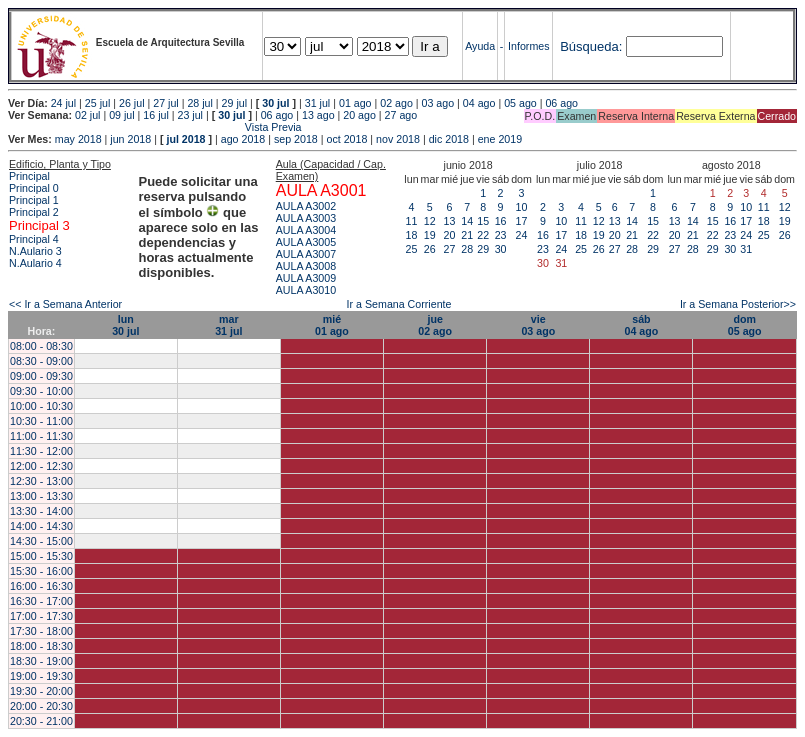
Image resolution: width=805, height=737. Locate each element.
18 (412, 235)
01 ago (355, 103)
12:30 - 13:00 (41, 481)
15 (483, 221)
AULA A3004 (306, 230)
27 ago (401, 115)
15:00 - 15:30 (41, 556)
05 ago (520, 103)
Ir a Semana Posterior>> (738, 304)
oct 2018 (346, 139)
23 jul (190, 115)
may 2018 (78, 139)
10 (522, 207)
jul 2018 (185, 139)
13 (450, 221)
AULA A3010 (306, 290)
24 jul (63, 103)
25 (412, 249)
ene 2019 (500, 139)
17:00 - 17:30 (41, 616)
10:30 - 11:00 (41, 421)
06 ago (561, 103)
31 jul (317, 103)
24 (522, 235)
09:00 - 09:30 (41, 376)
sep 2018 (296, 139)
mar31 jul (228, 325)
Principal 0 (34, 188)
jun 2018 (130, 139)
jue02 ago (435, 325)
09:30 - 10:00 (41, 391)
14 (467, 221)
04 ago (479, 103)
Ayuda (480, 46)
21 (467, 235)
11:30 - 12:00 (41, 451)
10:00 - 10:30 (41, 406)
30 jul (275, 103)
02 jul (87, 115)
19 (430, 235)
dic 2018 (449, 139)
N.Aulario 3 (37, 251)
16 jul (155, 115)
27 (450, 249)
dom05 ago (745, 325)
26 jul (131, 103)
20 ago (359, 115)
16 (501, 221)
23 (501, 235)
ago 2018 (243, 139)
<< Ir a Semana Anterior (65, 304)
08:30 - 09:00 (41, 361)
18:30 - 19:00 (41, 661)
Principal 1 (34, 200)
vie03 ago (538, 325)
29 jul (234, 103)
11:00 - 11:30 (41, 436)
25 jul (97, 103)
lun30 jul (125, 325)
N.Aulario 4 (35, 263)
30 (501, 249)
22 (483, 235)
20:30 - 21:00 (41, 721)
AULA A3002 (306, 206)
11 (412, 221)
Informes (528, 46)
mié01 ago (332, 325)
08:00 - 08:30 (41, 346)
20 (450, 235)
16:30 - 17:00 (41, 601)
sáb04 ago (642, 325)
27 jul (165, 103)
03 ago (438, 103)
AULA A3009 (306, 278)
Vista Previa (155, 127)
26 (430, 249)
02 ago (396, 103)
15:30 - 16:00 (41, 571)
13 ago (318, 115)
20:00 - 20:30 (41, 706)
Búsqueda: (591, 46)
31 (746, 249)
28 (467, 249)
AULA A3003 (306, 218)
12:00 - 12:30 (41, 466)
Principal (29, 176)
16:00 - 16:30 (41, 586)
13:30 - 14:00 (41, 511)
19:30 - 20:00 (41, 691)
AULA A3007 (306, 254)
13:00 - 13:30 (41, 496)
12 (430, 221)
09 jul (121, 115)
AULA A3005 (306, 242)
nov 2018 (398, 139)
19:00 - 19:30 (41, 676)
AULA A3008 (306, 266)
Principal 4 (34, 239)
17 (522, 221)
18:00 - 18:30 (41, 646)
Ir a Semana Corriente (399, 304)
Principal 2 (34, 212)
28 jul (199, 103)
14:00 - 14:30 (41, 526)
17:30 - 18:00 (41, 631)
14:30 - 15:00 (41, 541)
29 (483, 249)
